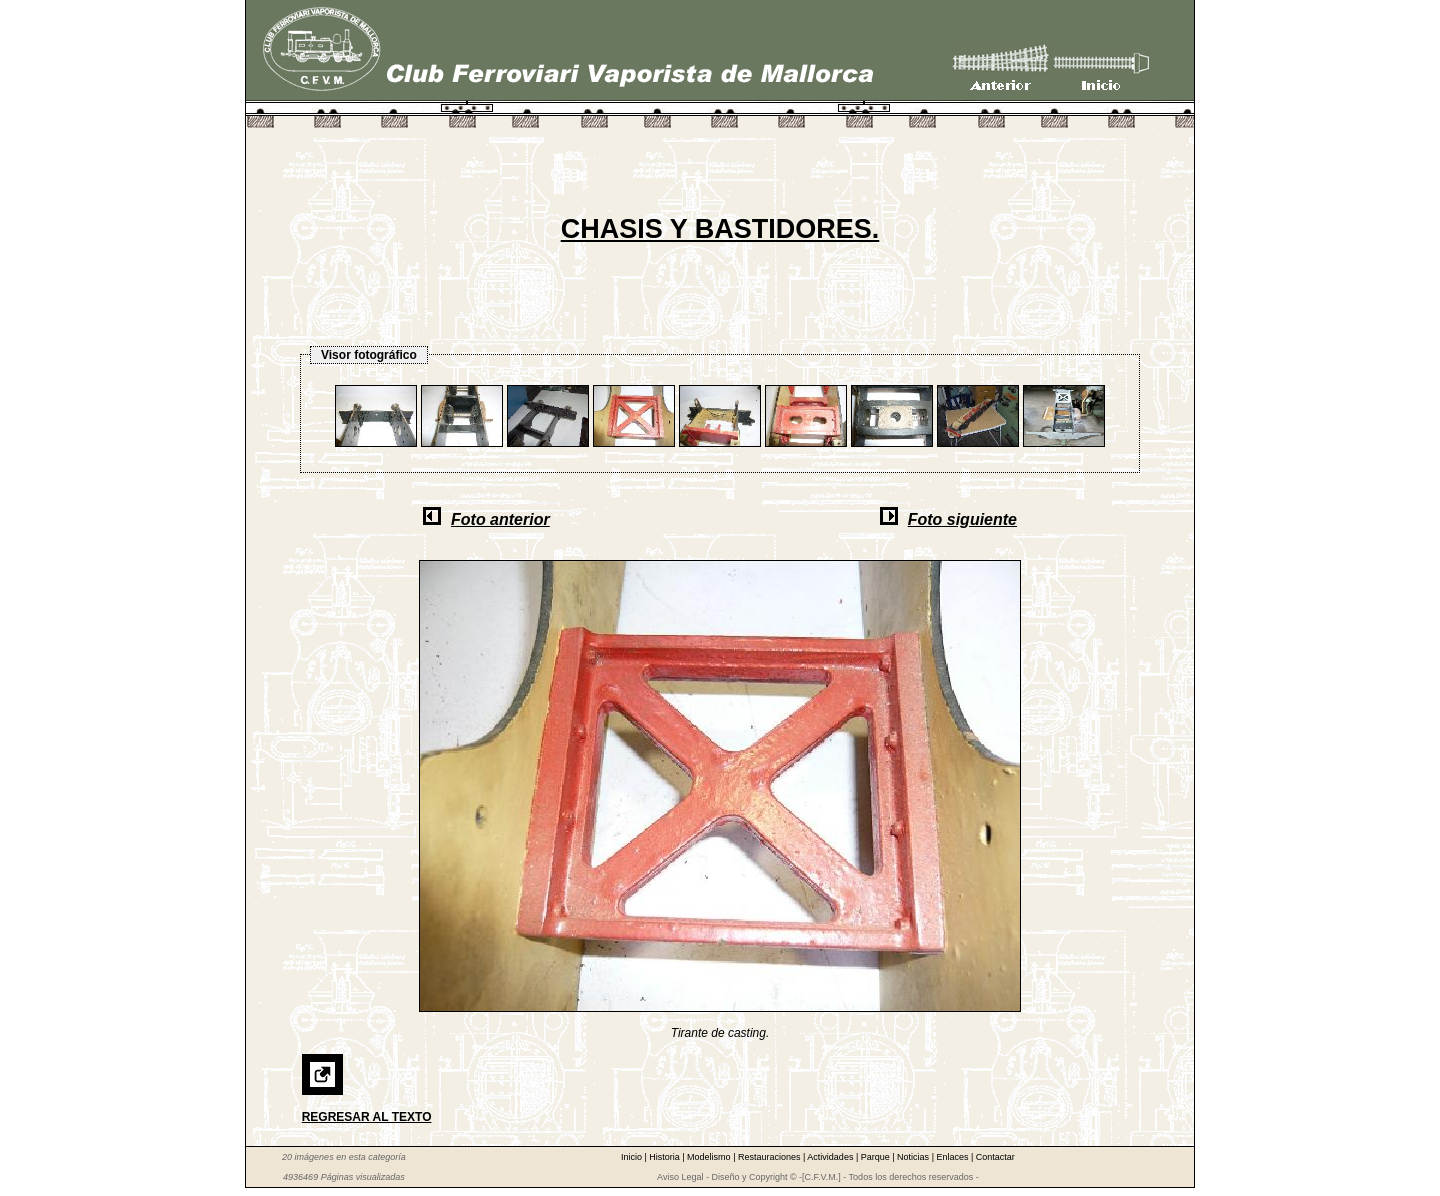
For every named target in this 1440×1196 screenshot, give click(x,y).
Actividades (831, 1157)
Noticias (914, 1157)
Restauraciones (770, 1157)
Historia (665, 1157)
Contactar (995, 1157)
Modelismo (710, 1157)
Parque (877, 1157)
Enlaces (953, 1157)
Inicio (633, 1157)
